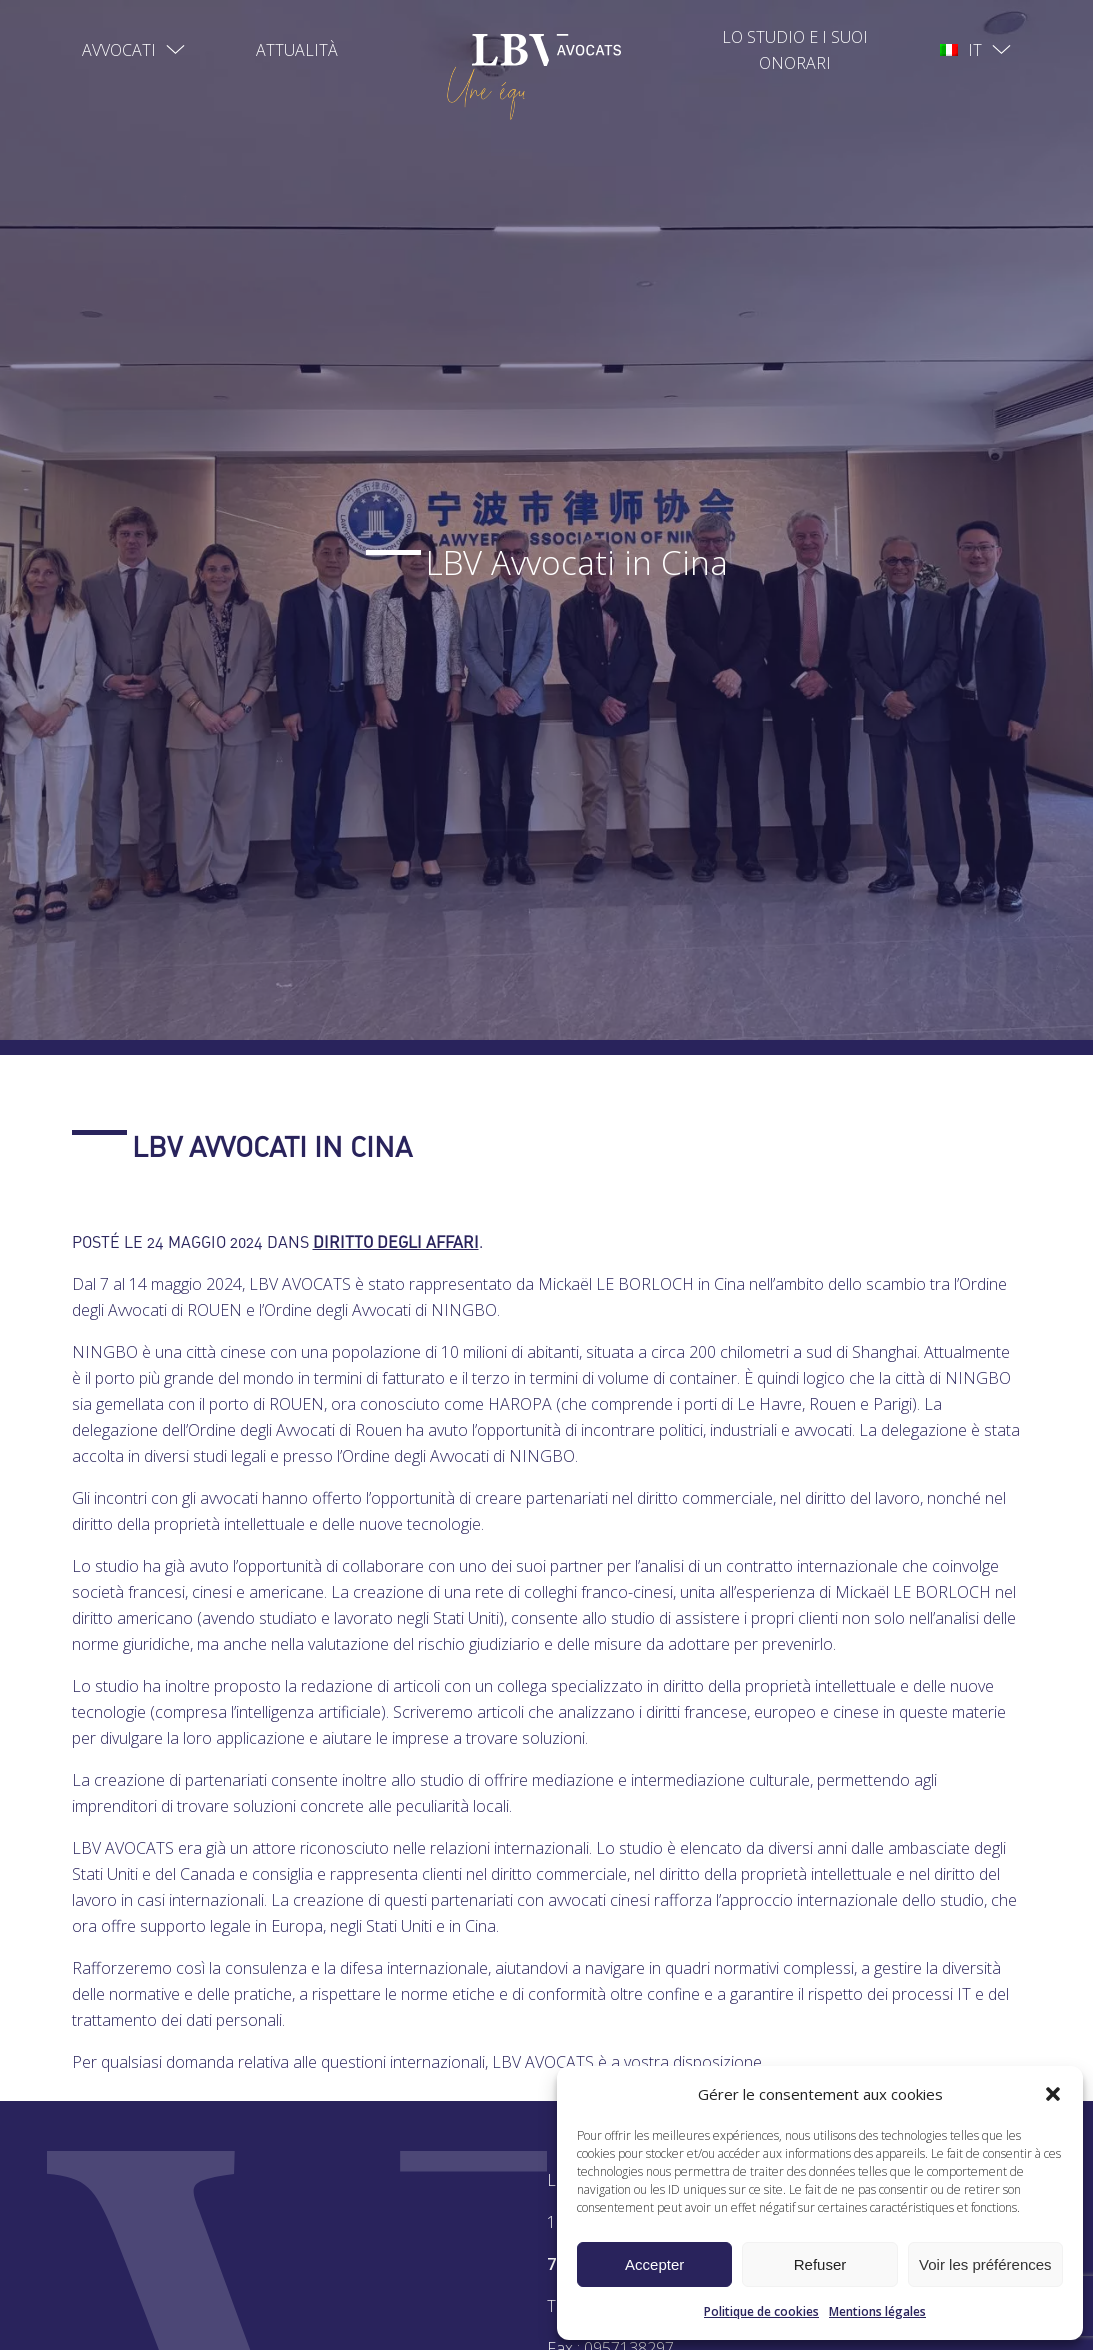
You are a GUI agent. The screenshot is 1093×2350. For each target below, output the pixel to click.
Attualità (297, 50)
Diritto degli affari (396, 1242)
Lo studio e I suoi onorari (795, 50)
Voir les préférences (985, 2264)
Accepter (654, 2264)
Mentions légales (877, 2311)
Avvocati (119, 50)
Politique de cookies (761, 2311)
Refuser (820, 2264)
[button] (1053, 2094)
